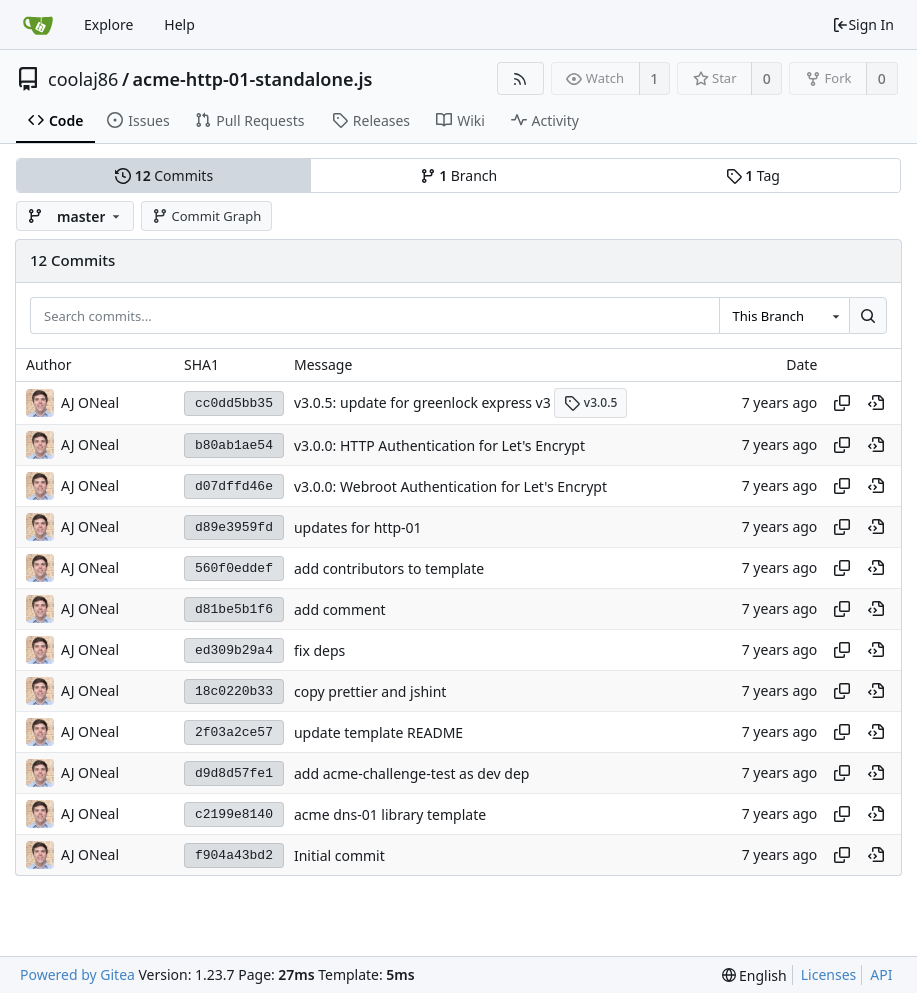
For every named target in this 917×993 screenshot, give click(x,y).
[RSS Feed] (520, 78)
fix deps (319, 650)
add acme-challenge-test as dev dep (411, 773)
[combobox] (784, 316)
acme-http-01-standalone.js (253, 79)
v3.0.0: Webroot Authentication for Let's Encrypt (450, 486)
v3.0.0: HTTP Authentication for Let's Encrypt (439, 445)
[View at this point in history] (876, 403)
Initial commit (339, 855)
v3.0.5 (590, 402)
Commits (164, 175)
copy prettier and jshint (370, 691)
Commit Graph (206, 216)
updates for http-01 (358, 527)
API (881, 974)
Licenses (829, 974)
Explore (108, 24)
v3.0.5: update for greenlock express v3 (422, 402)
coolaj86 (83, 79)
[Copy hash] (842, 403)
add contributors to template (389, 568)
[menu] (754, 975)
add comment (340, 609)
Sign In (863, 24)
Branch (459, 175)
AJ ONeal (90, 402)
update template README (378, 732)
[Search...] (868, 316)
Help (179, 24)
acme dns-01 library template (390, 814)
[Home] (38, 25)
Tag (753, 175)
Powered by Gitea (77, 974)
